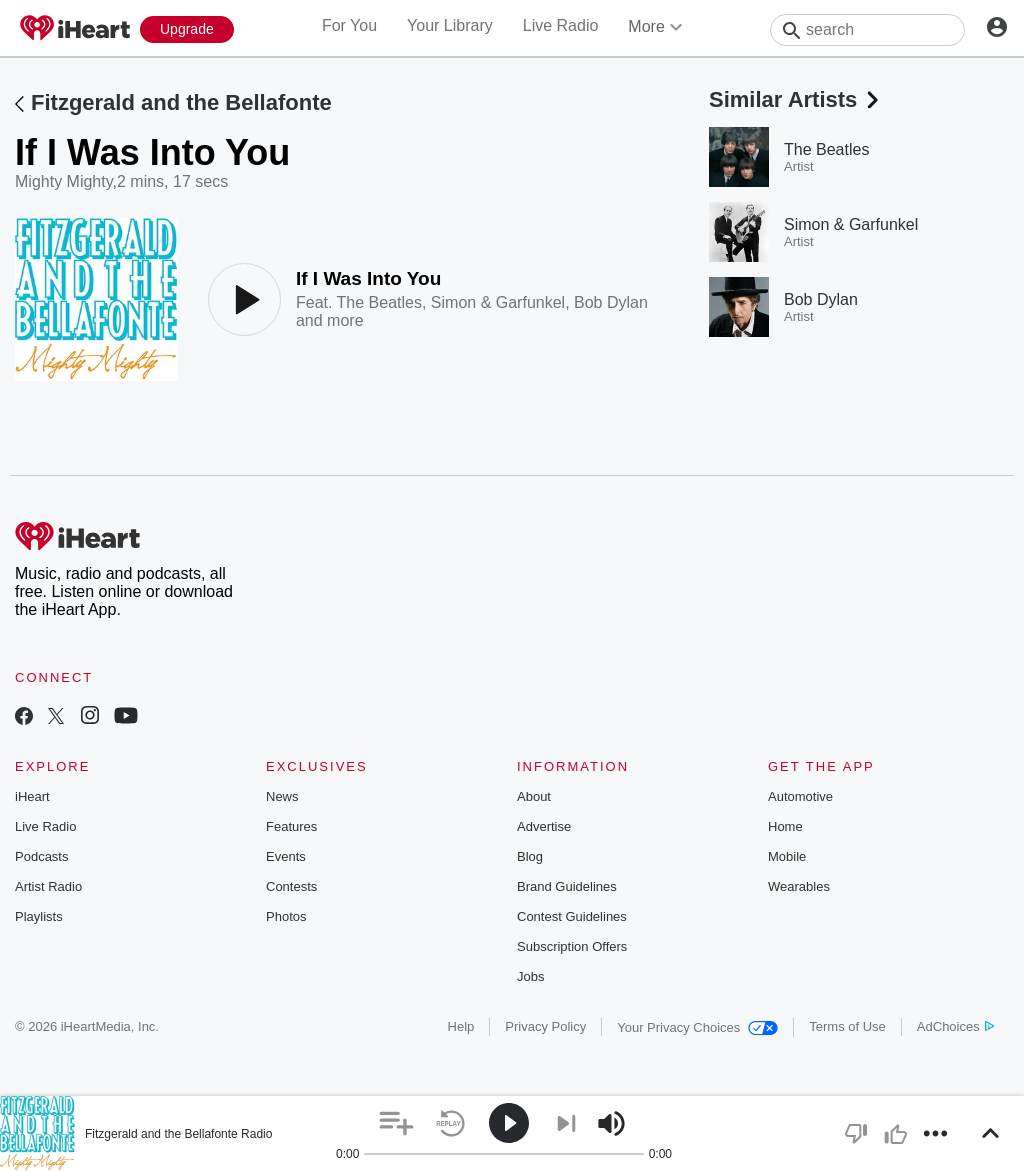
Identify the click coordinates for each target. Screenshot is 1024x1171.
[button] (396, 1123)
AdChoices (955, 1026)
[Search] (867, 30)
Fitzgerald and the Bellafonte (181, 102)
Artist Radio (48, 886)
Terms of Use (847, 1026)
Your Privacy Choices (697, 1027)
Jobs (530, 976)
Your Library (450, 25)
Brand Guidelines (567, 886)
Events (286, 856)
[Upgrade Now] (187, 29)
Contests (291, 886)
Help (461, 1026)
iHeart (32, 796)
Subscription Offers (572, 946)
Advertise (544, 826)
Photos (286, 916)
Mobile (787, 856)
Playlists (39, 916)
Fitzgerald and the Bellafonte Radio (178, 1134)
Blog (530, 856)
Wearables (799, 886)
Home (785, 826)
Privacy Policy (545, 1026)
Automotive (800, 796)
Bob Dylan (611, 302)
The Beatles (379, 302)
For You (349, 25)
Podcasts (41, 856)
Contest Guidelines (572, 916)
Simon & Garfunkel (498, 302)
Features (291, 826)
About (534, 796)
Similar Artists (796, 99)
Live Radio (561, 25)
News (282, 796)
